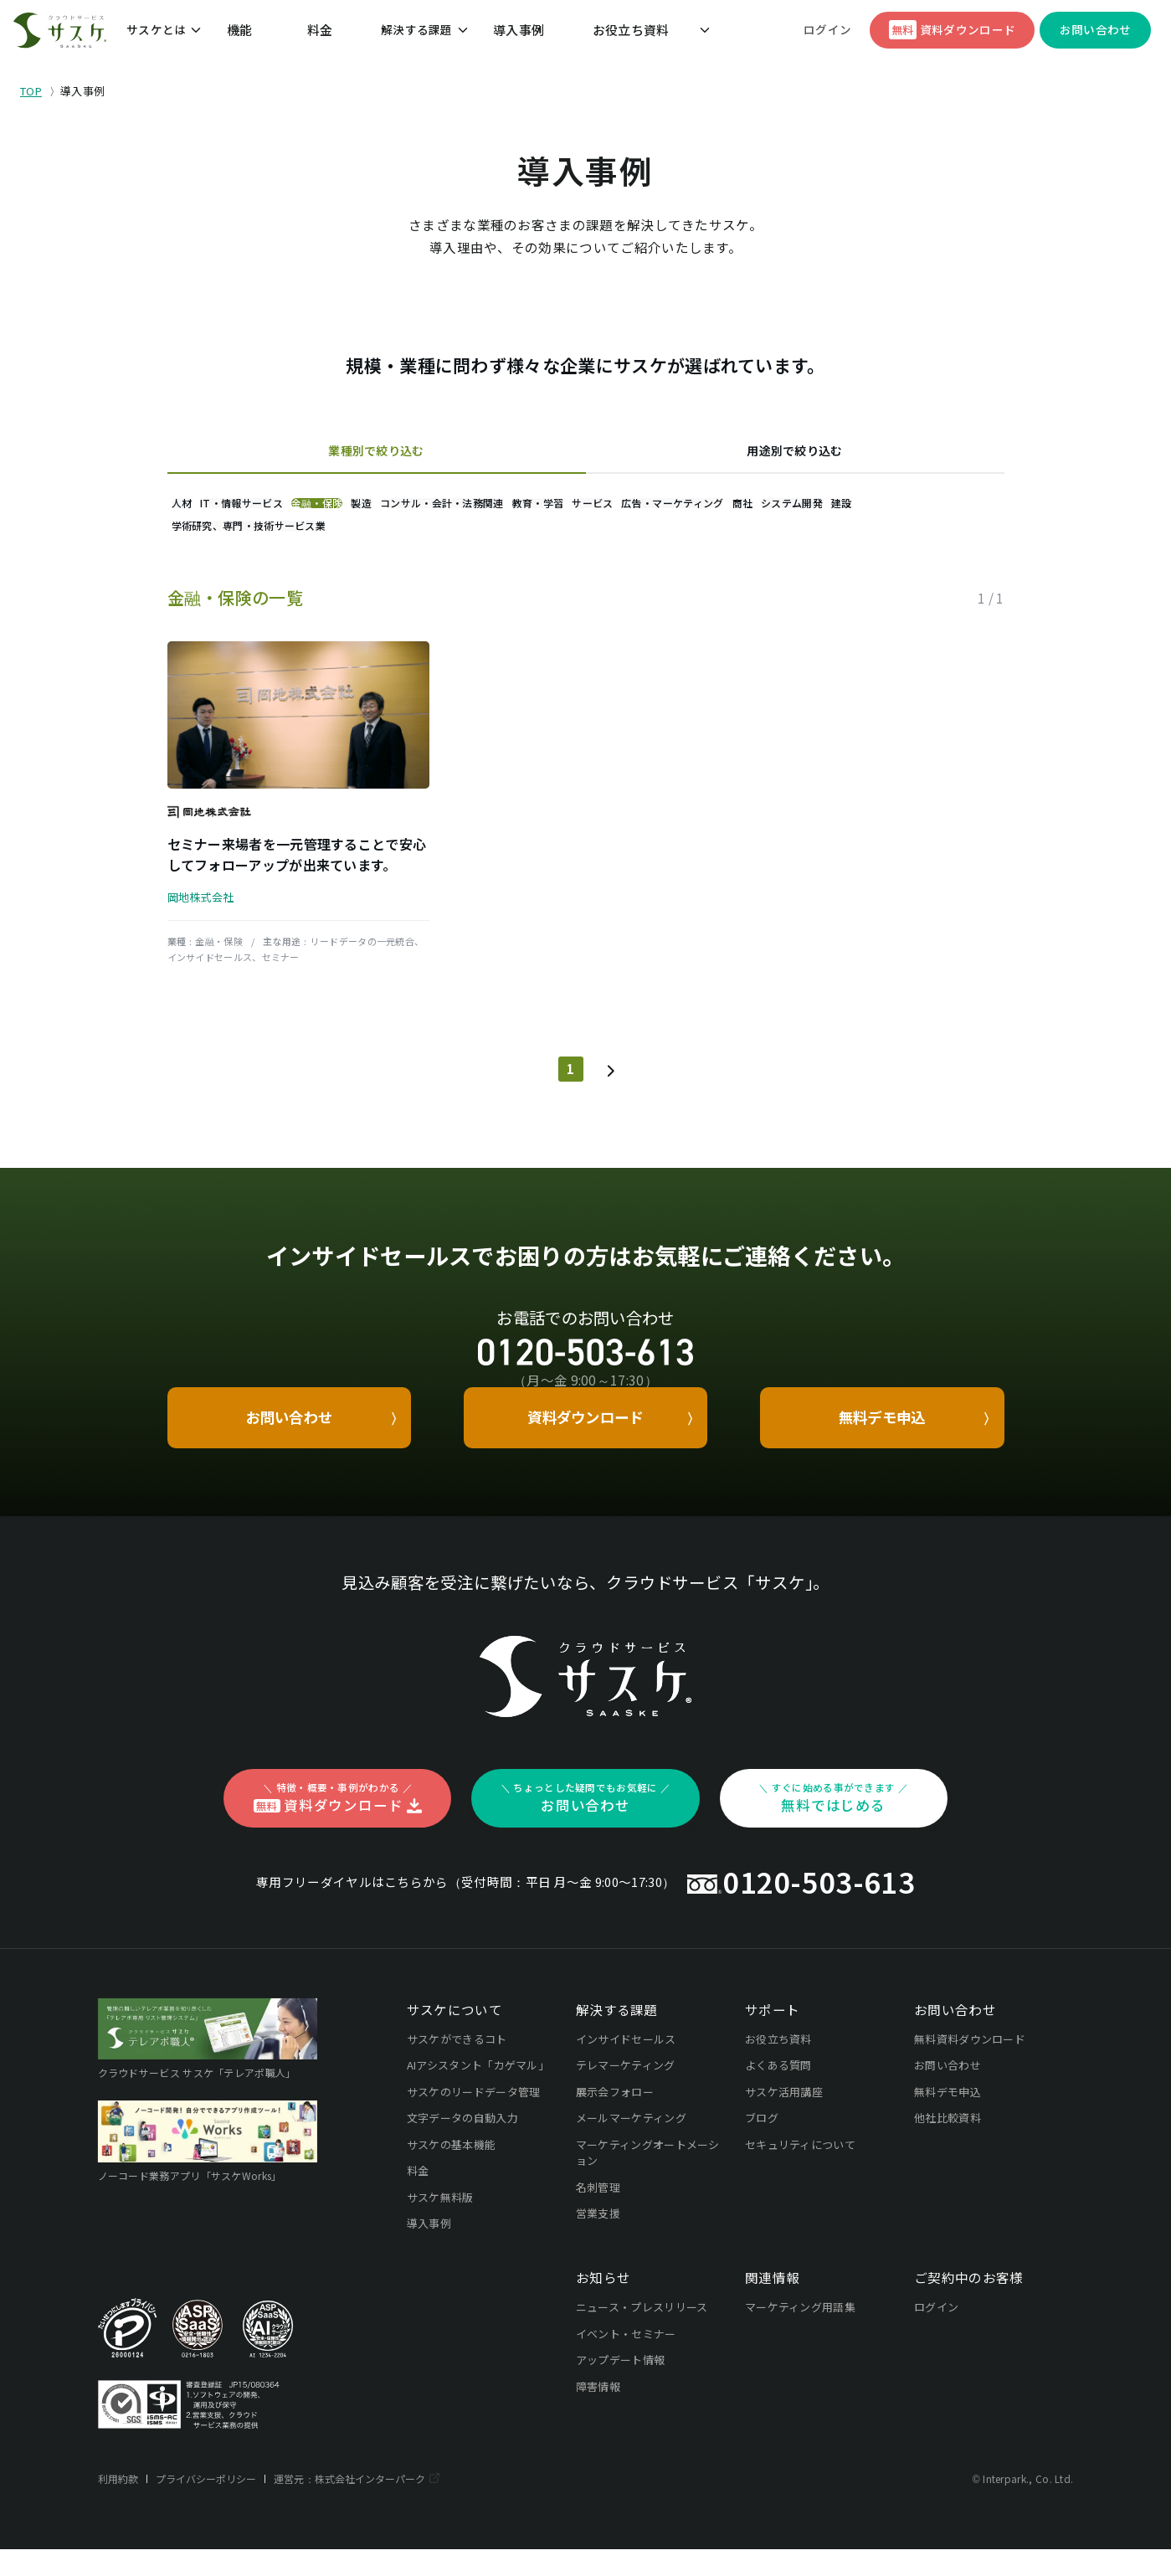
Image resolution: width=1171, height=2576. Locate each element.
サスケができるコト (457, 2066)
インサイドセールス (626, 2066)
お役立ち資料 (553, 36)
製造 (475, 508)
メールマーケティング (631, 2144)
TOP (31, 91)
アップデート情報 (620, 2386)
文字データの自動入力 (462, 2144)
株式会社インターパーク (374, 2505)
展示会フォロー (615, 2118)
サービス (803, 508)
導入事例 (477, 36)
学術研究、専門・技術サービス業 (490, 544)
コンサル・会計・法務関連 (588, 508)
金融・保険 (398, 508)
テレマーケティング (625, 2092)
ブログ (761, 2144)
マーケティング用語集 (800, 2334)
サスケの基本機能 (451, 2171)
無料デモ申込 (947, 2118)
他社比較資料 (947, 2144)
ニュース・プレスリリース (642, 2334)
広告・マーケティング (916, 508)
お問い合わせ (947, 2092)
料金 (319, 36)
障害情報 (598, 2412)
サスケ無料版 (440, 2224)
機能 (279, 36)
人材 (197, 508)
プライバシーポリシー (208, 2505)
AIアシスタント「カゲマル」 (478, 2092)
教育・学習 (717, 508)
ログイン (829, 36)
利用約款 (118, 2505)
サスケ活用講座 (784, 2118)
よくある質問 (778, 2092)
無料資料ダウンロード (969, 2066)
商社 (197, 544)
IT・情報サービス (290, 508)
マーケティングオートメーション (648, 2179)
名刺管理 (598, 2214)
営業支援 (598, 2240)
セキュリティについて (800, 2171)
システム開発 (280, 544)
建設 (362, 544)
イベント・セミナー (626, 2360)
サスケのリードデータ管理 (474, 2118)
